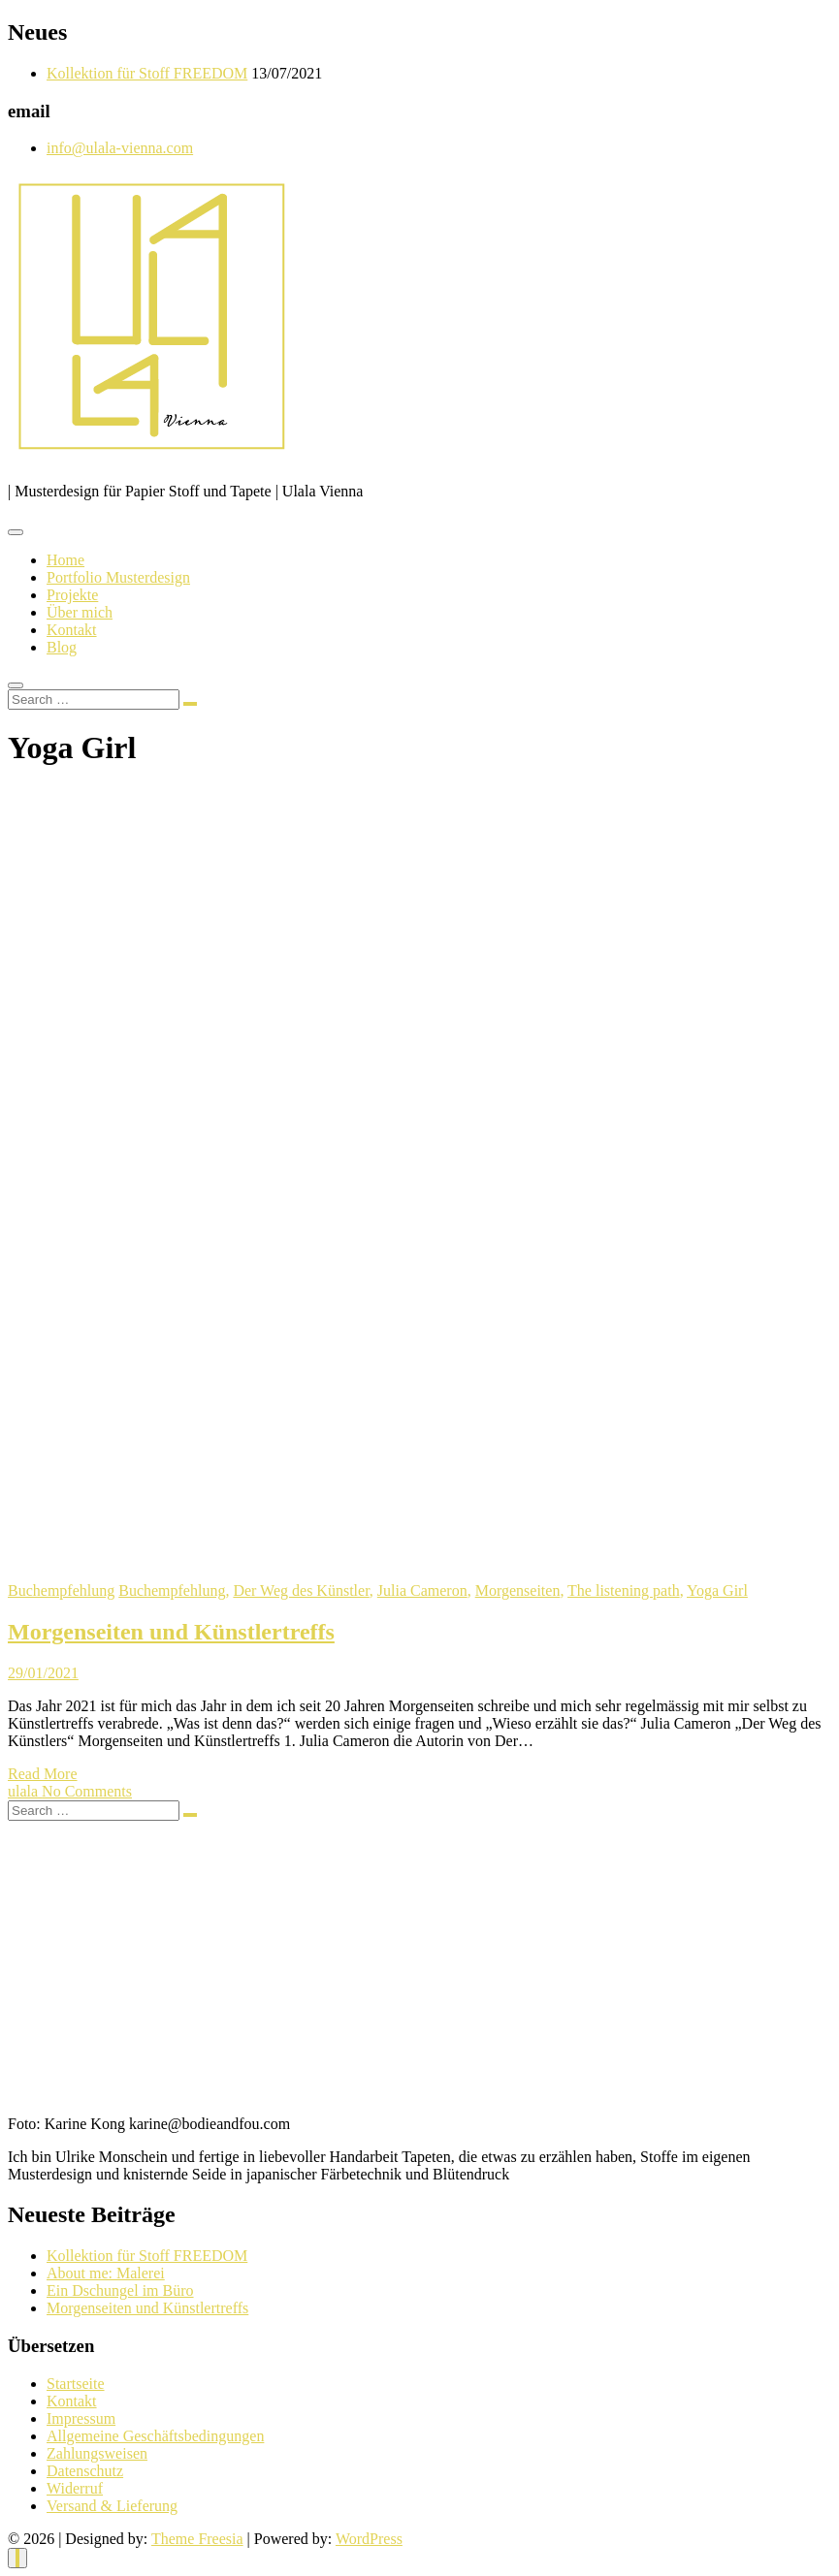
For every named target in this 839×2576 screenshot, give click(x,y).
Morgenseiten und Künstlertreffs (171, 1631)
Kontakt (72, 629)
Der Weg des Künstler (301, 1590)
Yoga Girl (717, 1590)
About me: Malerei (106, 2273)
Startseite (76, 2383)
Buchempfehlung (61, 1590)
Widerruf (75, 2488)
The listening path (623, 1590)
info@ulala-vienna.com (120, 148)
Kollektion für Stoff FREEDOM (147, 73)
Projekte (72, 595)
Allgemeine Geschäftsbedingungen (155, 2436)
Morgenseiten (518, 1590)
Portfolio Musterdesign (118, 577)
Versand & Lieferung (112, 2505)
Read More (43, 1773)
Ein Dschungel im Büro (120, 2290)
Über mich (80, 612)
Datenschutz (85, 2471)
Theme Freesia (197, 2538)
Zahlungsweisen (97, 2453)
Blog (62, 647)
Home (65, 560)
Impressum (81, 2418)
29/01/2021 (43, 1673)
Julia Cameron (422, 1590)
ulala (25, 1791)
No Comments (87, 1791)
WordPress (369, 2538)
